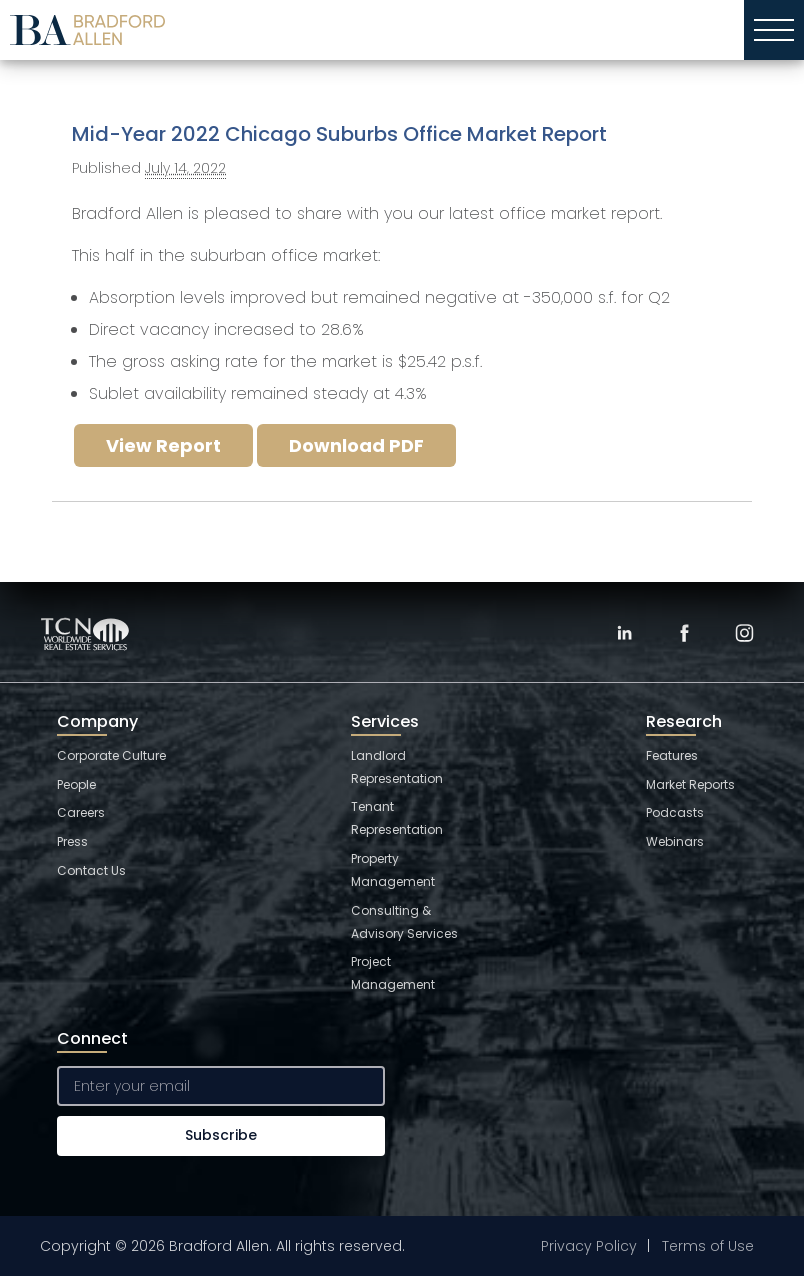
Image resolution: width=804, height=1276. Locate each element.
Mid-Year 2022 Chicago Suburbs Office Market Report (339, 134)
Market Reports (690, 784)
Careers (81, 812)
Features (672, 755)
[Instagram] (744, 633)
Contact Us (91, 870)
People (76, 784)
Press (72, 841)
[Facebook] (684, 633)
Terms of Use (708, 1246)
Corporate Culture (111, 755)
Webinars (675, 841)
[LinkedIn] (624, 633)
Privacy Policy (589, 1246)
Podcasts (675, 812)
